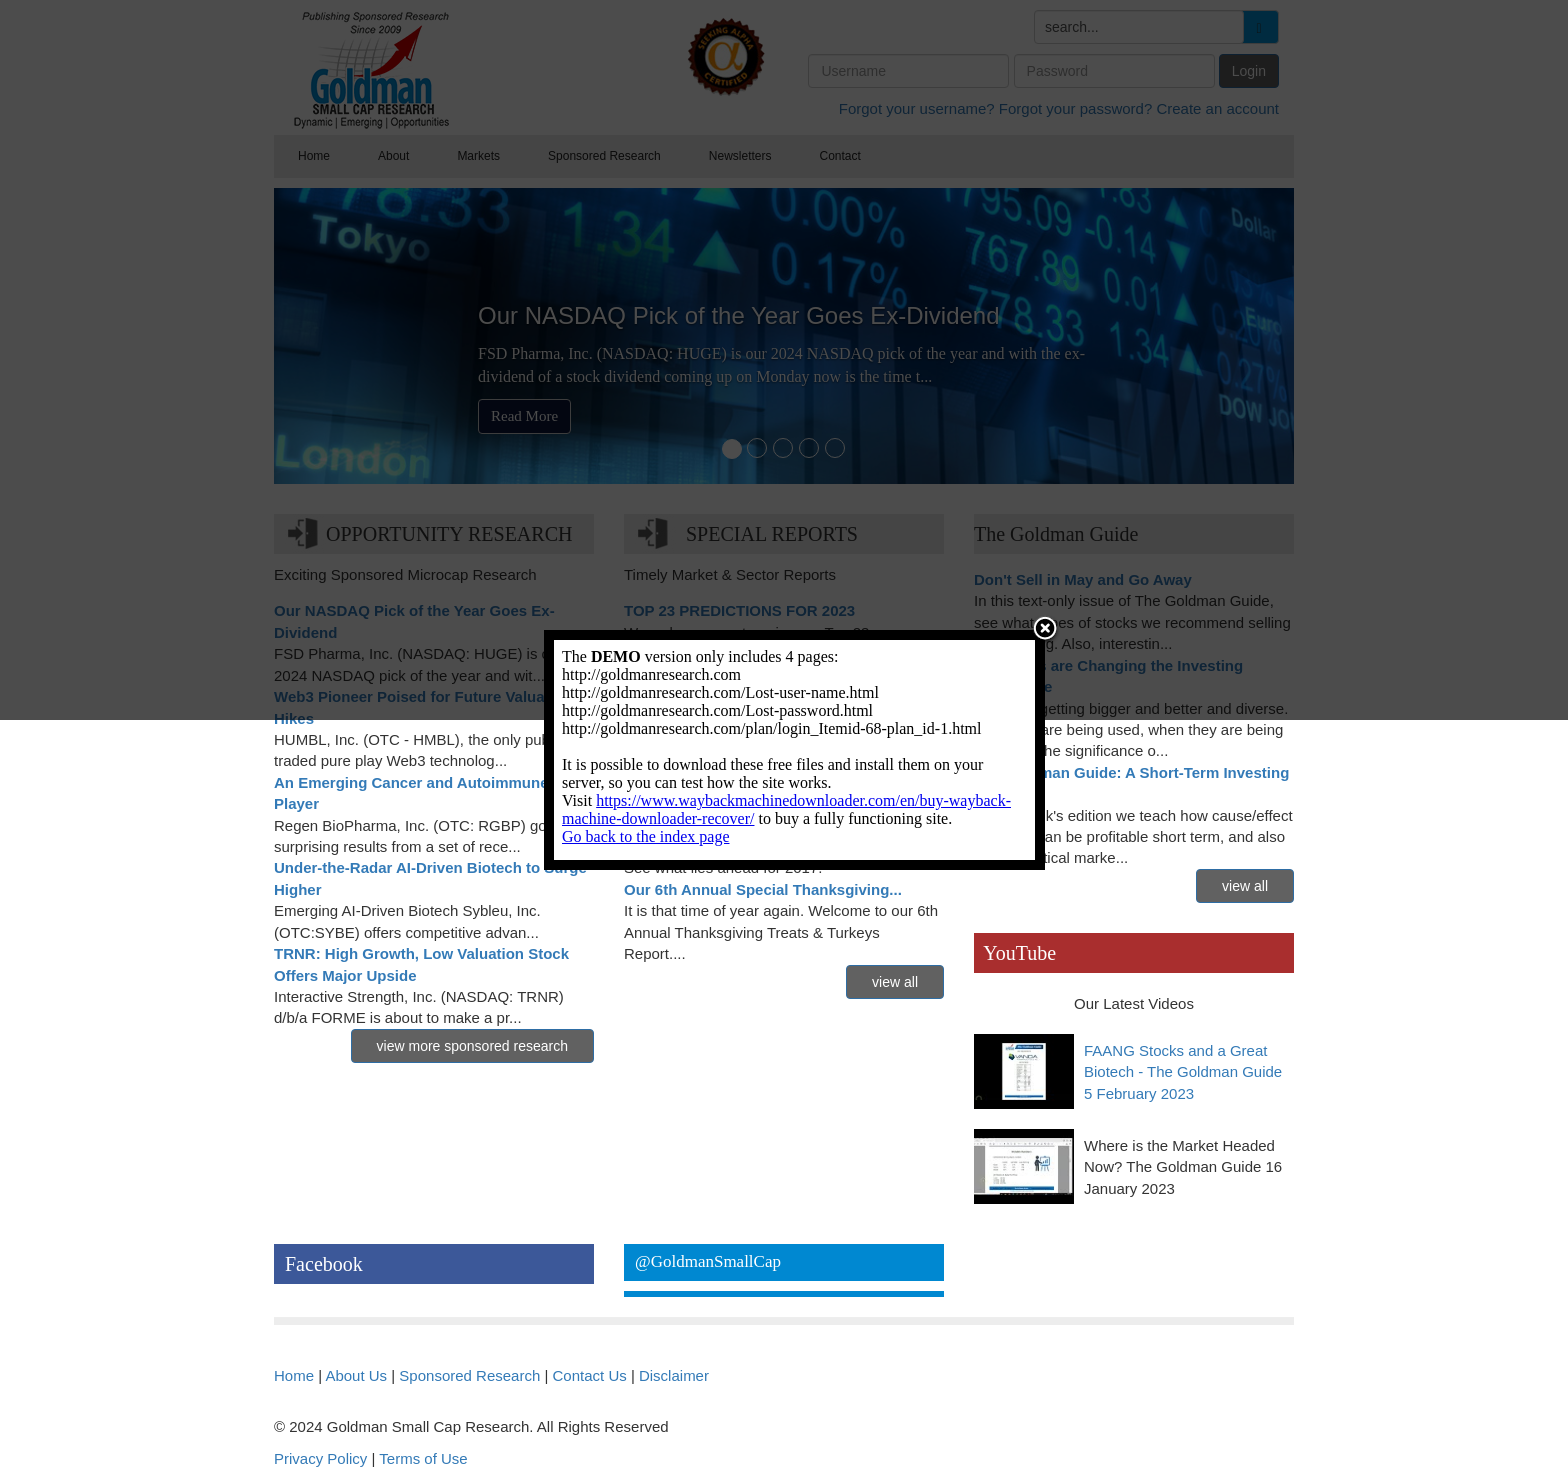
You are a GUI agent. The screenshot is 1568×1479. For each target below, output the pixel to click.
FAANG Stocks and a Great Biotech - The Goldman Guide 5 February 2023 (1183, 1072)
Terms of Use (423, 1458)
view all (895, 982)
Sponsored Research (469, 1375)
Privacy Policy (320, 1458)
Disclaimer (674, 1375)
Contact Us (590, 1375)
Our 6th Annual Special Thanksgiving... (763, 889)
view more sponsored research (472, 1046)
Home (294, 1375)
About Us (356, 1375)
